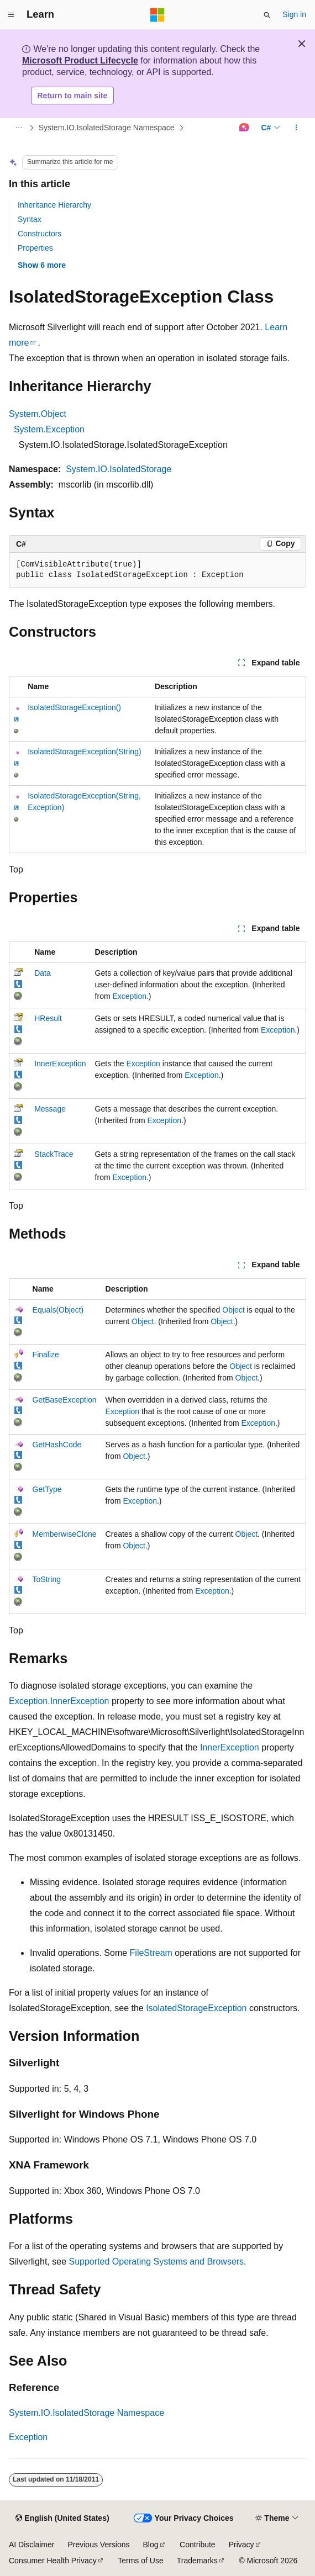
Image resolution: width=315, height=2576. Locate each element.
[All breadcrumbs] (18, 128)
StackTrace (53, 1154)
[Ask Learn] (244, 128)
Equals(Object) (58, 1309)
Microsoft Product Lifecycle (80, 60)
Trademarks (197, 2560)
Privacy (241, 2544)
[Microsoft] (157, 15)
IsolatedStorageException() (74, 707)
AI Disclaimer (31, 2544)
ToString (47, 1579)
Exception (129, 996)
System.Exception (49, 429)
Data (42, 973)
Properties (35, 248)
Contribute (198, 2544)
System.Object (37, 414)
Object (233, 1309)
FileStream (151, 1953)
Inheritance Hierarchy (54, 204)
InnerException (60, 1063)
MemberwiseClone (65, 1534)
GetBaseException (65, 1399)
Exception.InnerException (59, 1701)
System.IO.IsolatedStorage (118, 469)
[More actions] (296, 128)
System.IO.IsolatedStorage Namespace (107, 127)
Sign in (294, 14)
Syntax (29, 219)
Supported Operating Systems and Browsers (156, 2261)
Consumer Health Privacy (53, 2560)
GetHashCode (57, 1444)
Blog (151, 2544)
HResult (48, 1018)
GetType (47, 1489)
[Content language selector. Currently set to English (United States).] (62, 2518)
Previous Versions (98, 2544)
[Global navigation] (11, 15)
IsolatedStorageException (196, 2008)
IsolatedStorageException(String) (84, 751)
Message (50, 1108)
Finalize (46, 1354)
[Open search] (267, 15)
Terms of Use (140, 2560)
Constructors (39, 233)
